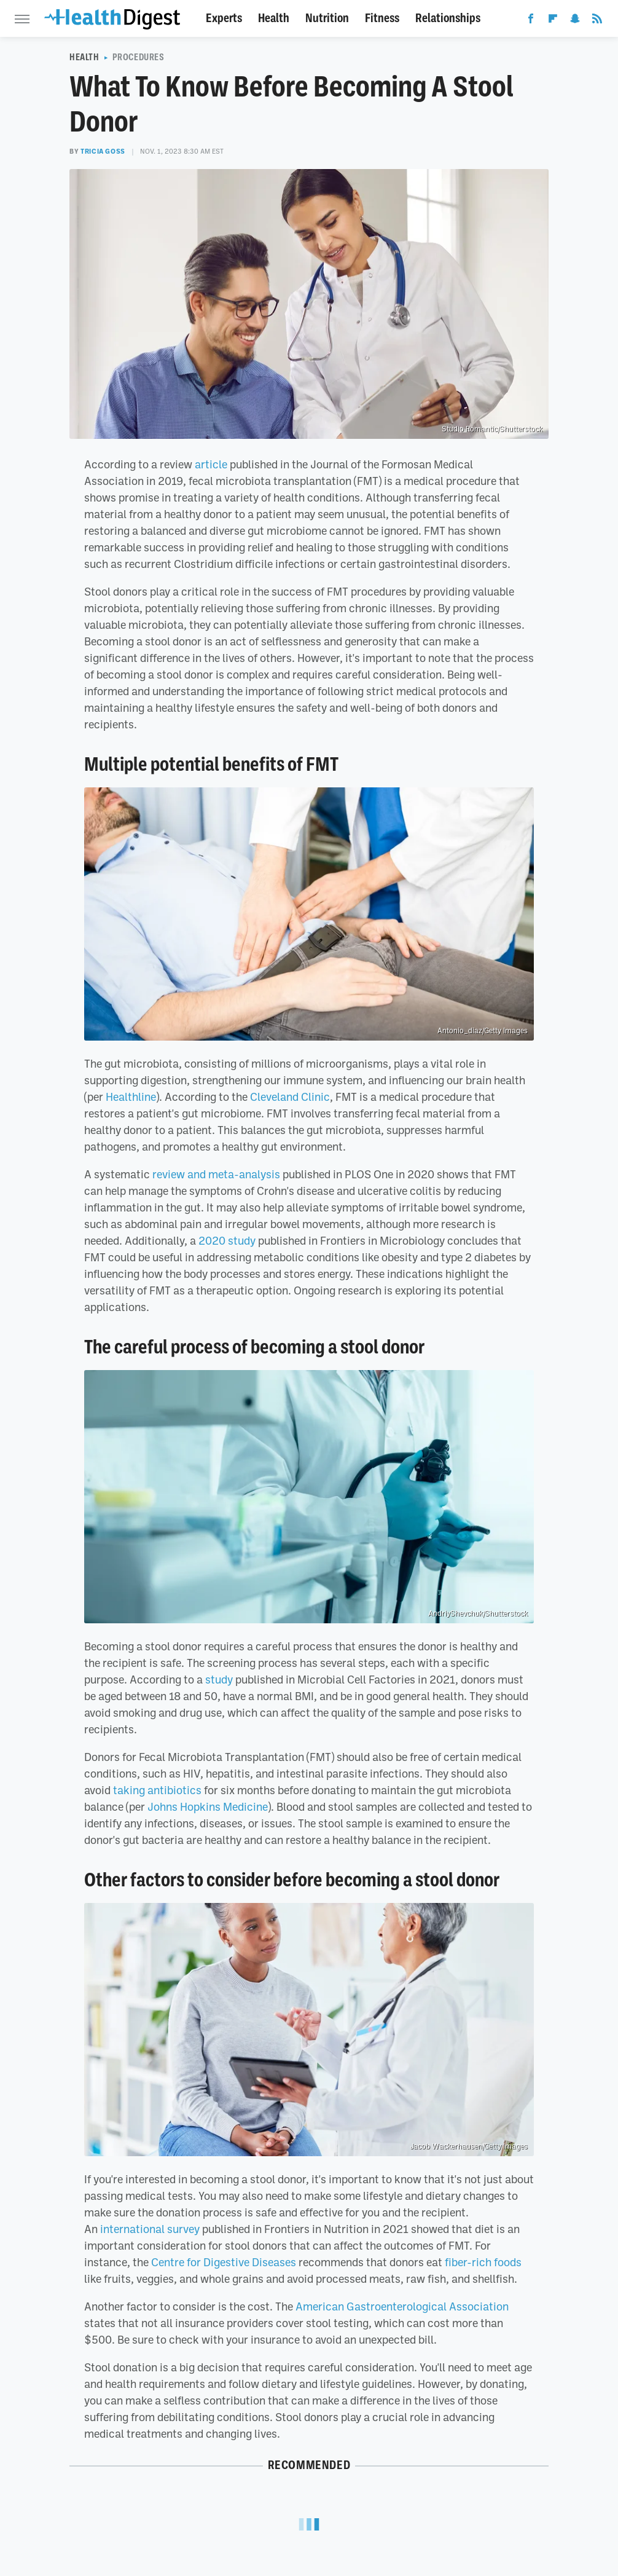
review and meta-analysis (216, 1174)
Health (273, 18)
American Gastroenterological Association (402, 2306)
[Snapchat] (575, 21)
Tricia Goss (102, 151)
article (211, 464)
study (219, 1679)
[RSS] (597, 21)
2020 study (227, 1240)
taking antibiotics (157, 1790)
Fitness (382, 18)
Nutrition (327, 18)
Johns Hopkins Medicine (207, 1806)
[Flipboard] (553, 21)
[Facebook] (531, 21)
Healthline (131, 1096)
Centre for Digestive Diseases (223, 2262)
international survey (150, 2228)
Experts (224, 18)
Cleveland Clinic (290, 1096)
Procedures (138, 57)
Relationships (447, 18)
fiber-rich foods (483, 2262)
